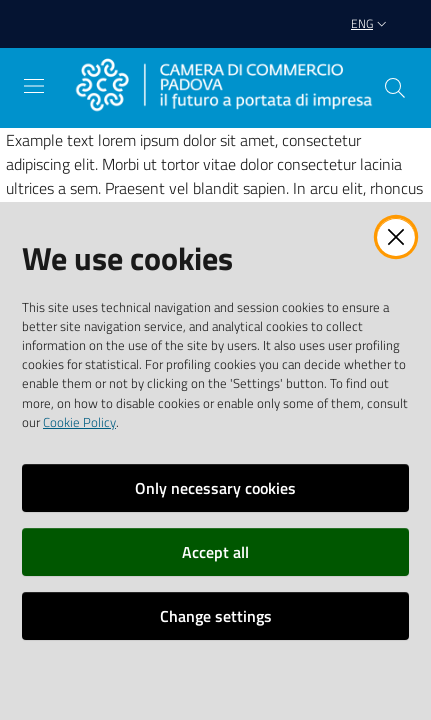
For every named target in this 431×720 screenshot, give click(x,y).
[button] (395, 88)
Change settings (216, 616)
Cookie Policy (79, 422)
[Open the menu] (34, 86)
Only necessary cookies (215, 488)
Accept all (215, 552)
